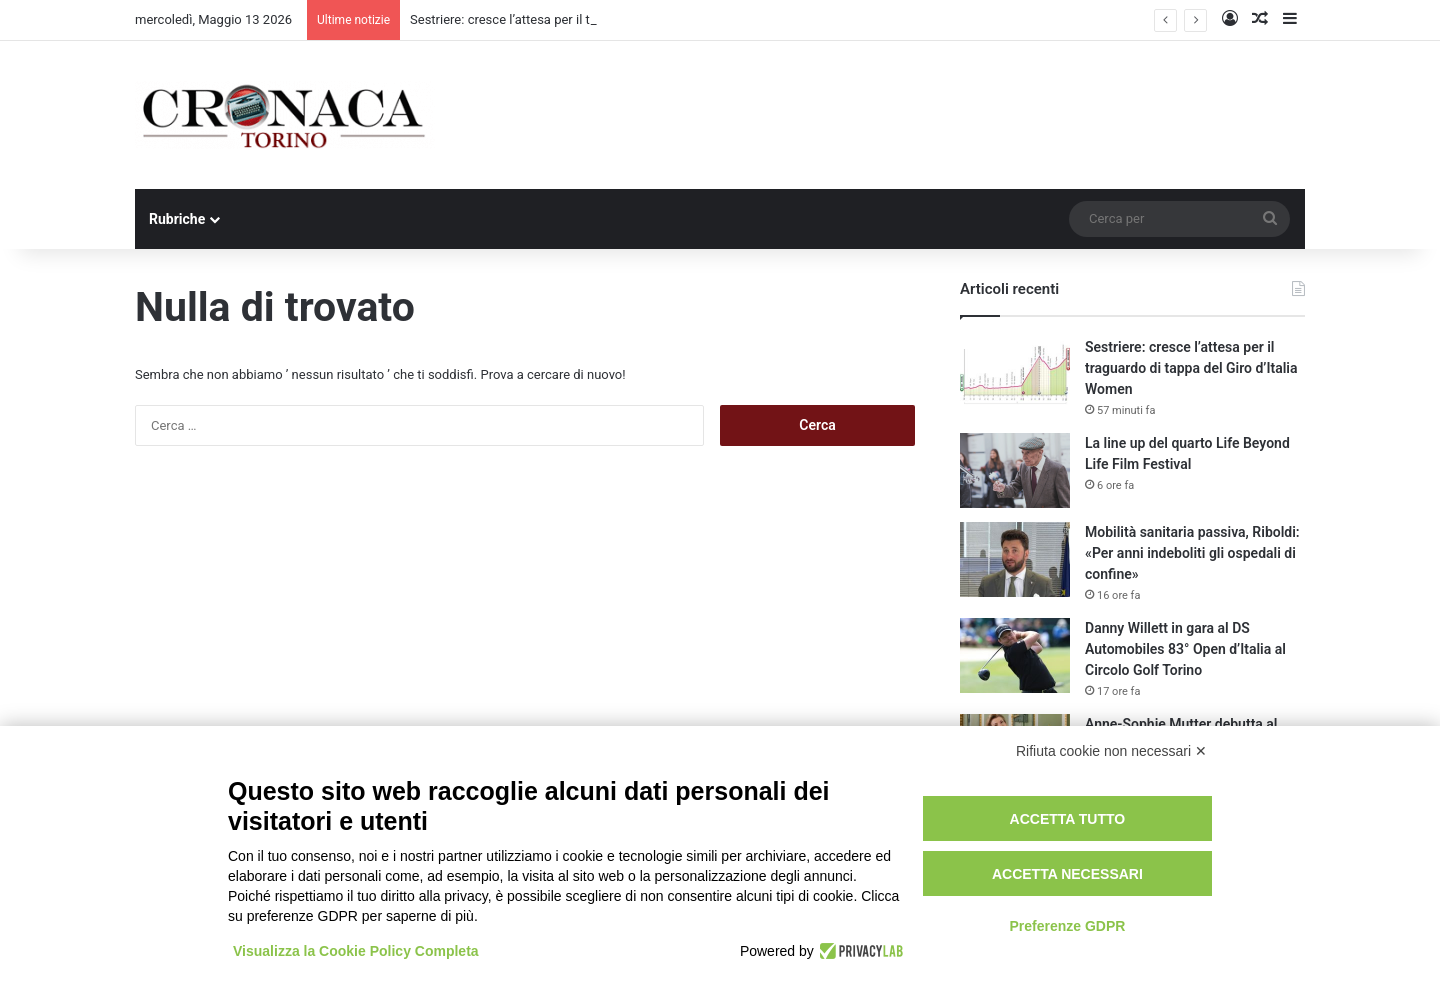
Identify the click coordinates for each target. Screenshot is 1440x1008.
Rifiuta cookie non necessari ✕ (1111, 751)
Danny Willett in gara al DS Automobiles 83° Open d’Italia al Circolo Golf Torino (1185, 649)
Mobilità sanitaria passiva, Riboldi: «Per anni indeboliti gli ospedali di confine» (1192, 553)
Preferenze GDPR (1067, 926)
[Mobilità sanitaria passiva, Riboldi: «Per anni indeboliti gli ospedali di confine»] (1015, 559)
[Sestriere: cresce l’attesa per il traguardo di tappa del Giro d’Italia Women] (1015, 374)
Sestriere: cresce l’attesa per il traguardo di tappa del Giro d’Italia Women (1191, 368)
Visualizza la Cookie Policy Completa (356, 951)
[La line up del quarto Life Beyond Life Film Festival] (1015, 470)
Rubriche (177, 219)
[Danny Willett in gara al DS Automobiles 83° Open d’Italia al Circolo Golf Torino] (1015, 655)
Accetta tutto (1068, 819)
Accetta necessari (1067, 874)
